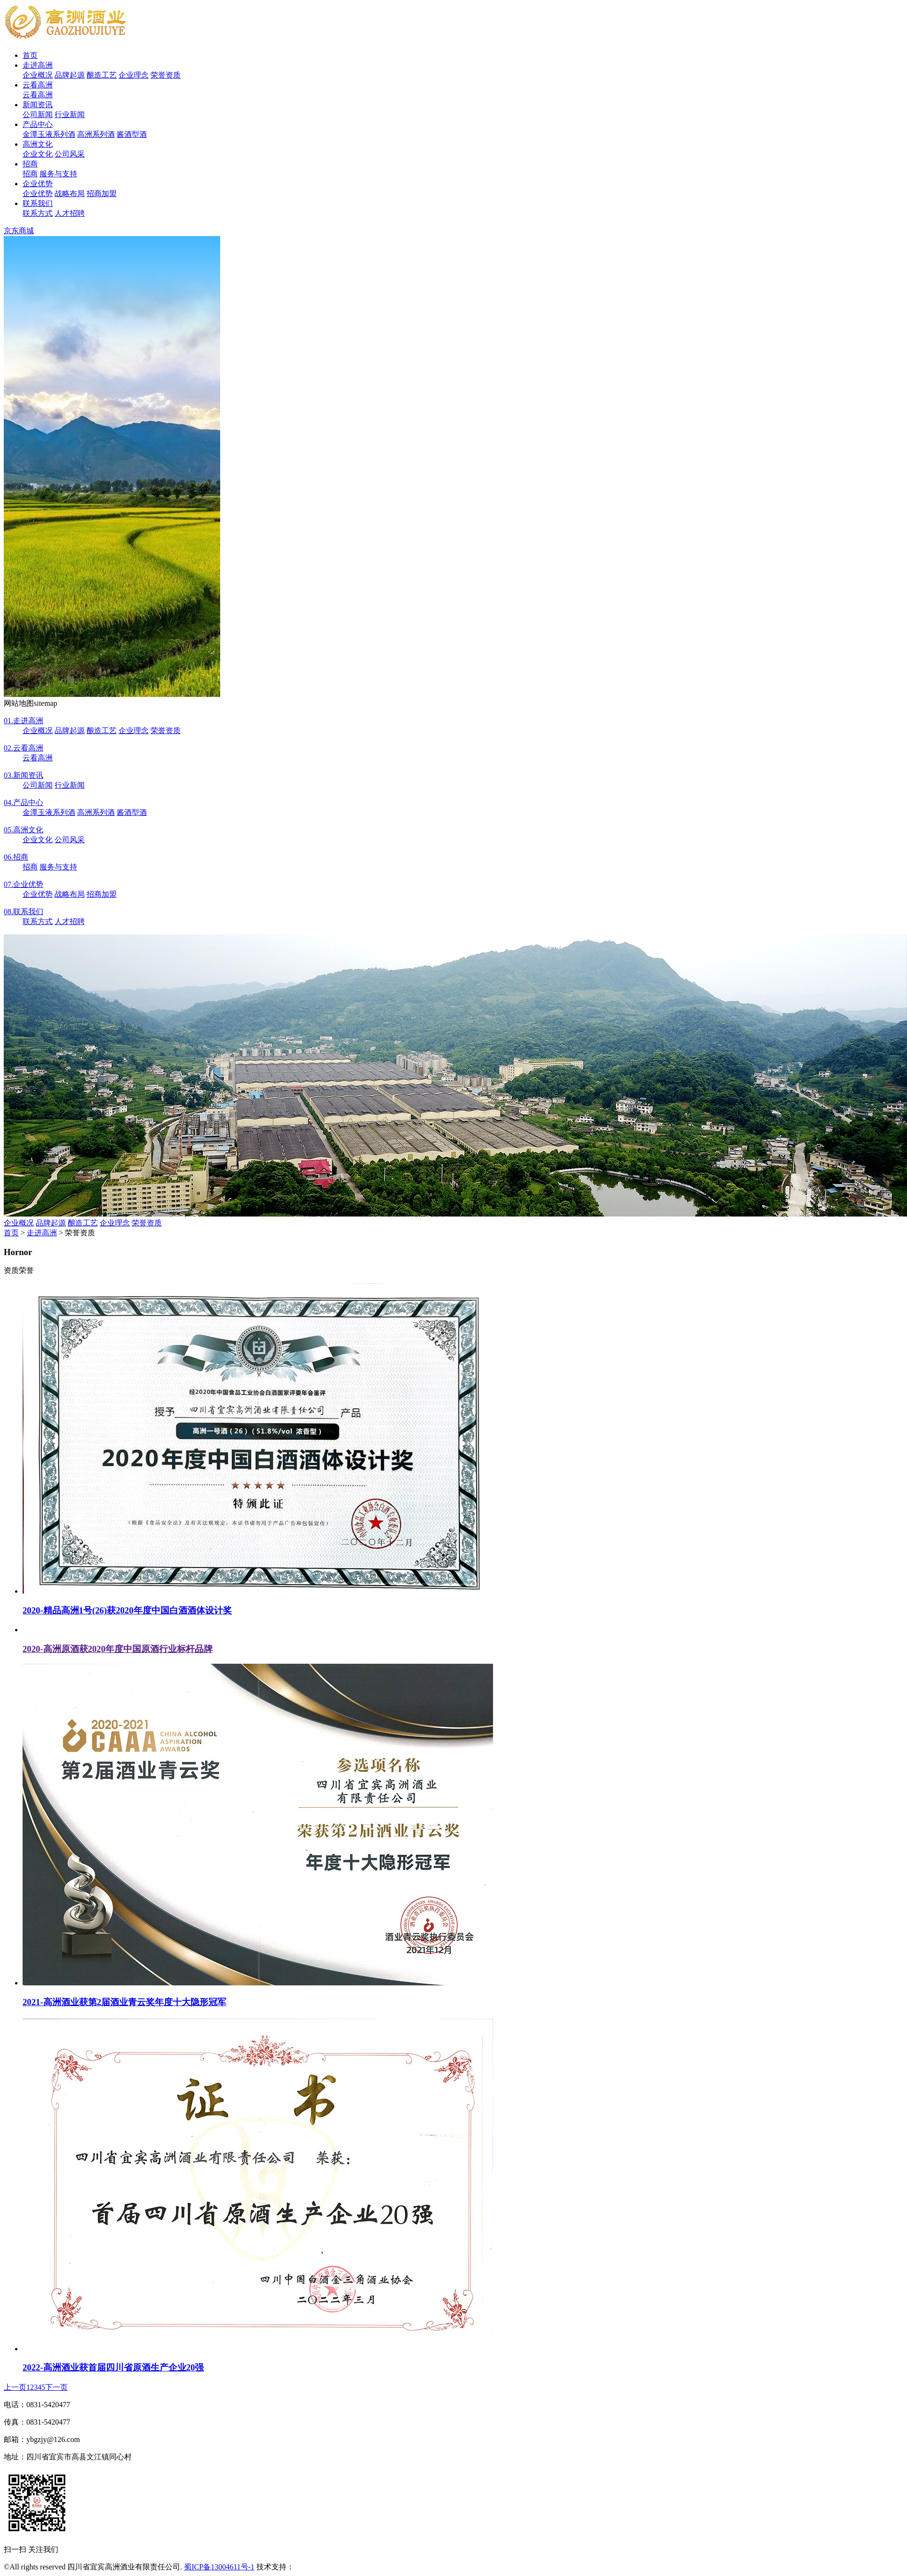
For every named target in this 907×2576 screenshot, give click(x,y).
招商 (30, 164)
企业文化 (38, 154)
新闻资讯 (38, 105)
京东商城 (19, 231)
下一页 (56, 2387)
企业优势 (38, 184)
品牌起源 (70, 75)
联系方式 (38, 213)
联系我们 (38, 203)
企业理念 (134, 75)
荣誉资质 (166, 75)
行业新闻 (70, 115)
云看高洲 (38, 85)
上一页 (15, 2387)
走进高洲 (38, 65)
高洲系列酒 (96, 134)
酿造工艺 (102, 75)
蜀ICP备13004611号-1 (219, 2567)
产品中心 (38, 124)
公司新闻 (38, 115)
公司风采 (70, 154)
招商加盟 (102, 194)
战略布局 (70, 194)
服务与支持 (58, 174)
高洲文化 (38, 144)
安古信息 (309, 2567)
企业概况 (38, 75)
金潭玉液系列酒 (49, 134)
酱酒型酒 (132, 134)
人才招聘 (70, 213)
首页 (30, 55)
